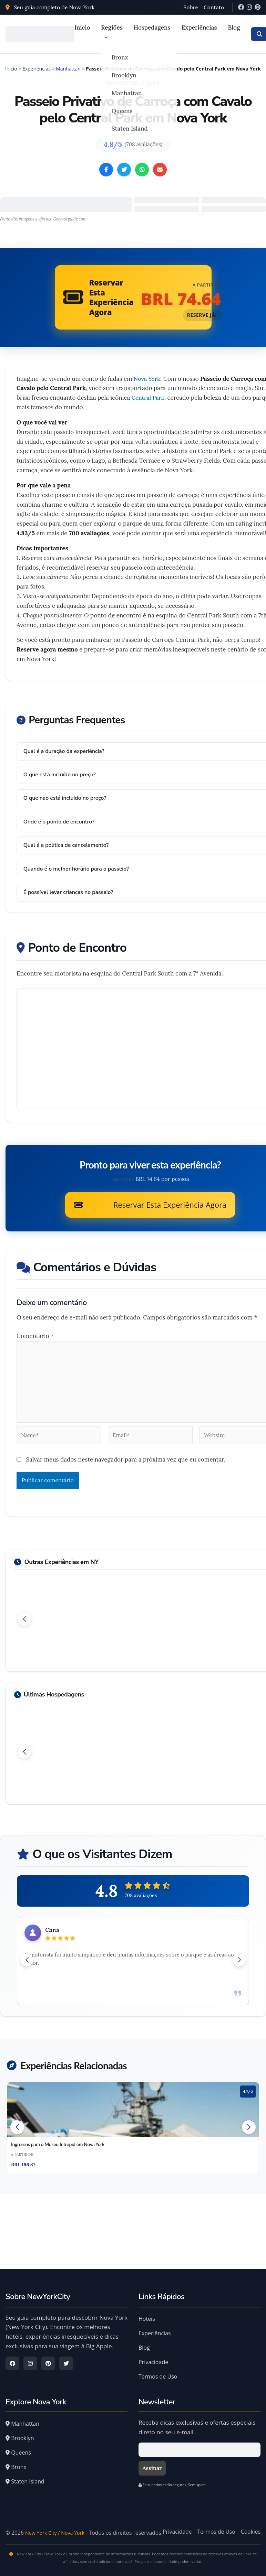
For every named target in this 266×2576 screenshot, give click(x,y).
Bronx (119, 57)
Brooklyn (123, 75)
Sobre (190, 7)
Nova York (148, 378)
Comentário (35, 1334)
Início (82, 27)
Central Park (149, 398)
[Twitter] (66, 2354)
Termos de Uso (158, 2367)
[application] (104, 37)
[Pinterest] (257, 7)
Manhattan (126, 92)
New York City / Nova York (58, 2524)
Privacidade (153, 2353)
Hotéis (147, 2309)
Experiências (199, 27)
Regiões (111, 32)
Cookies (250, 2522)
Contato (214, 7)
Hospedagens (152, 27)
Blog (234, 27)
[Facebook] (241, 7)
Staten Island (129, 128)
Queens (121, 110)
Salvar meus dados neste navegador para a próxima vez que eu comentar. (125, 1457)
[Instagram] (249, 7)
